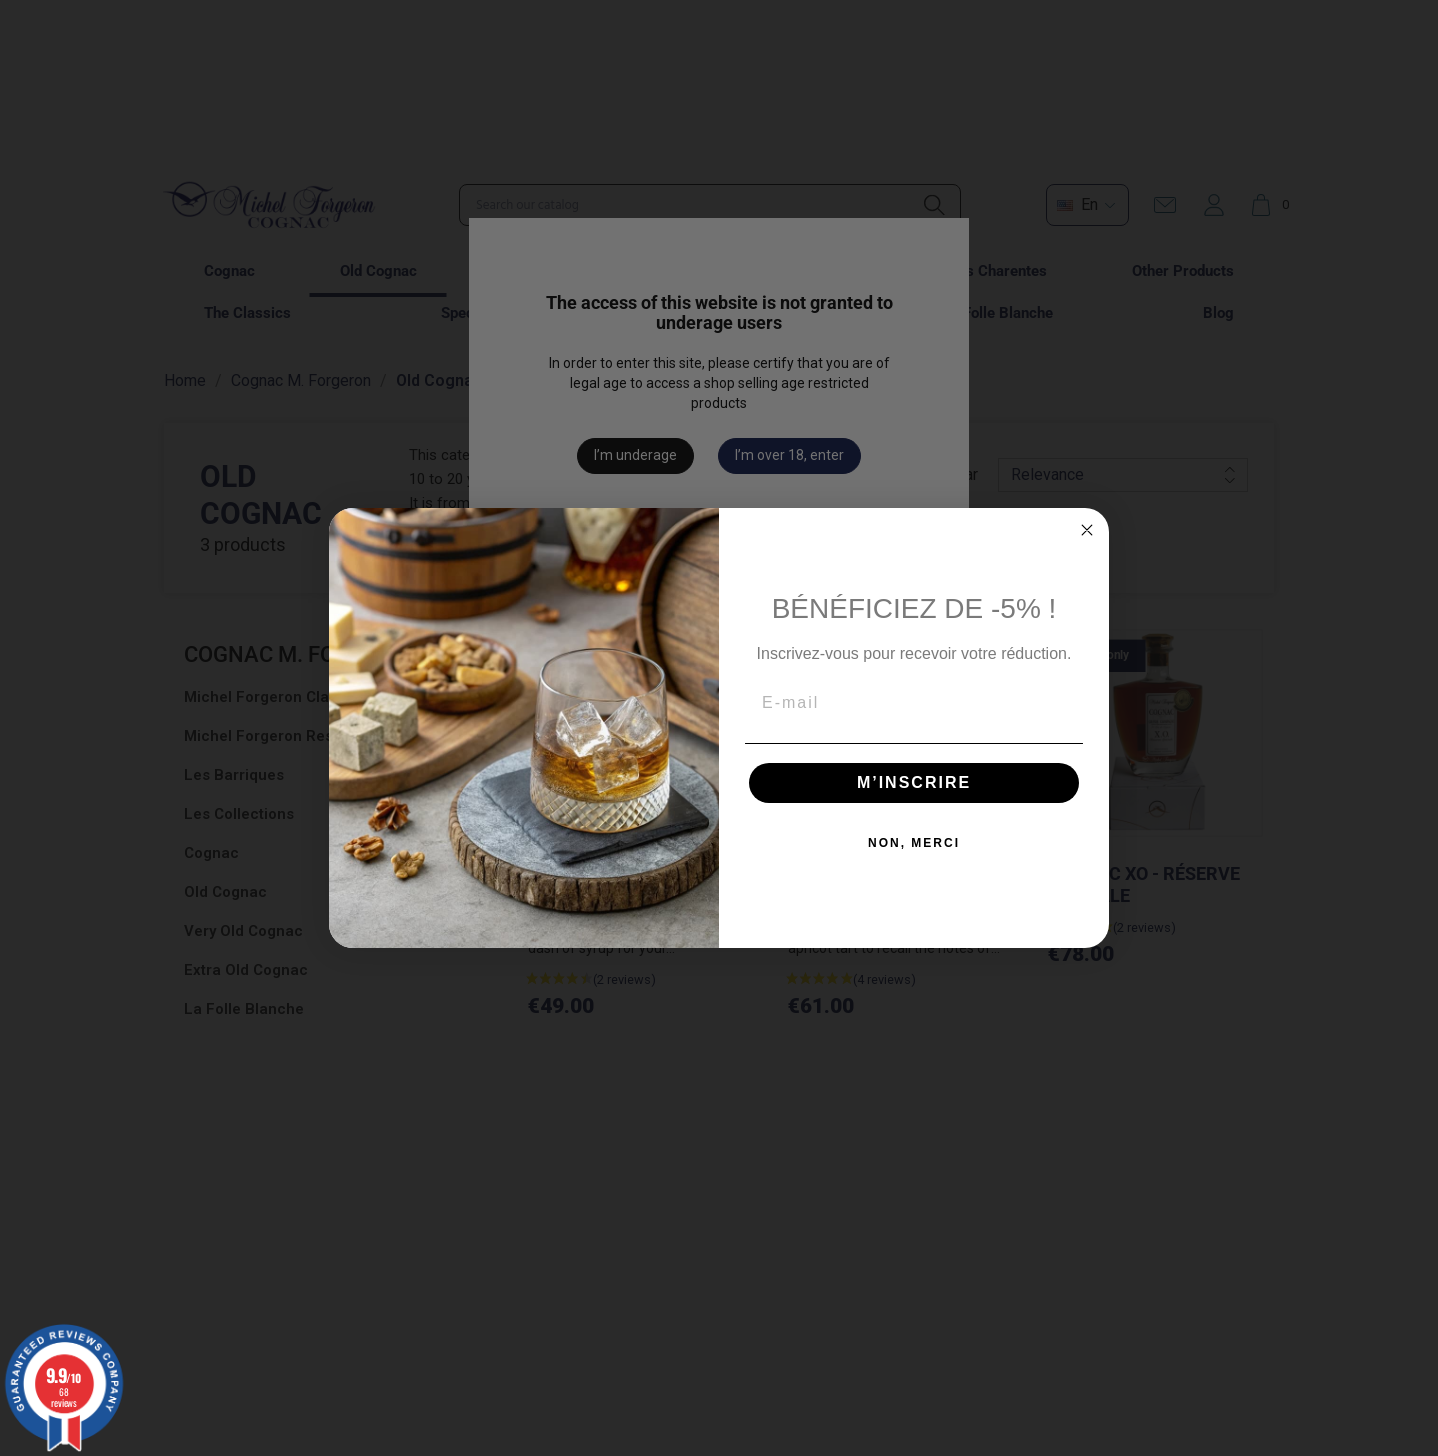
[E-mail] (914, 703)
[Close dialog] (1087, 530)
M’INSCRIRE (914, 782)
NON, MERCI (914, 843)
